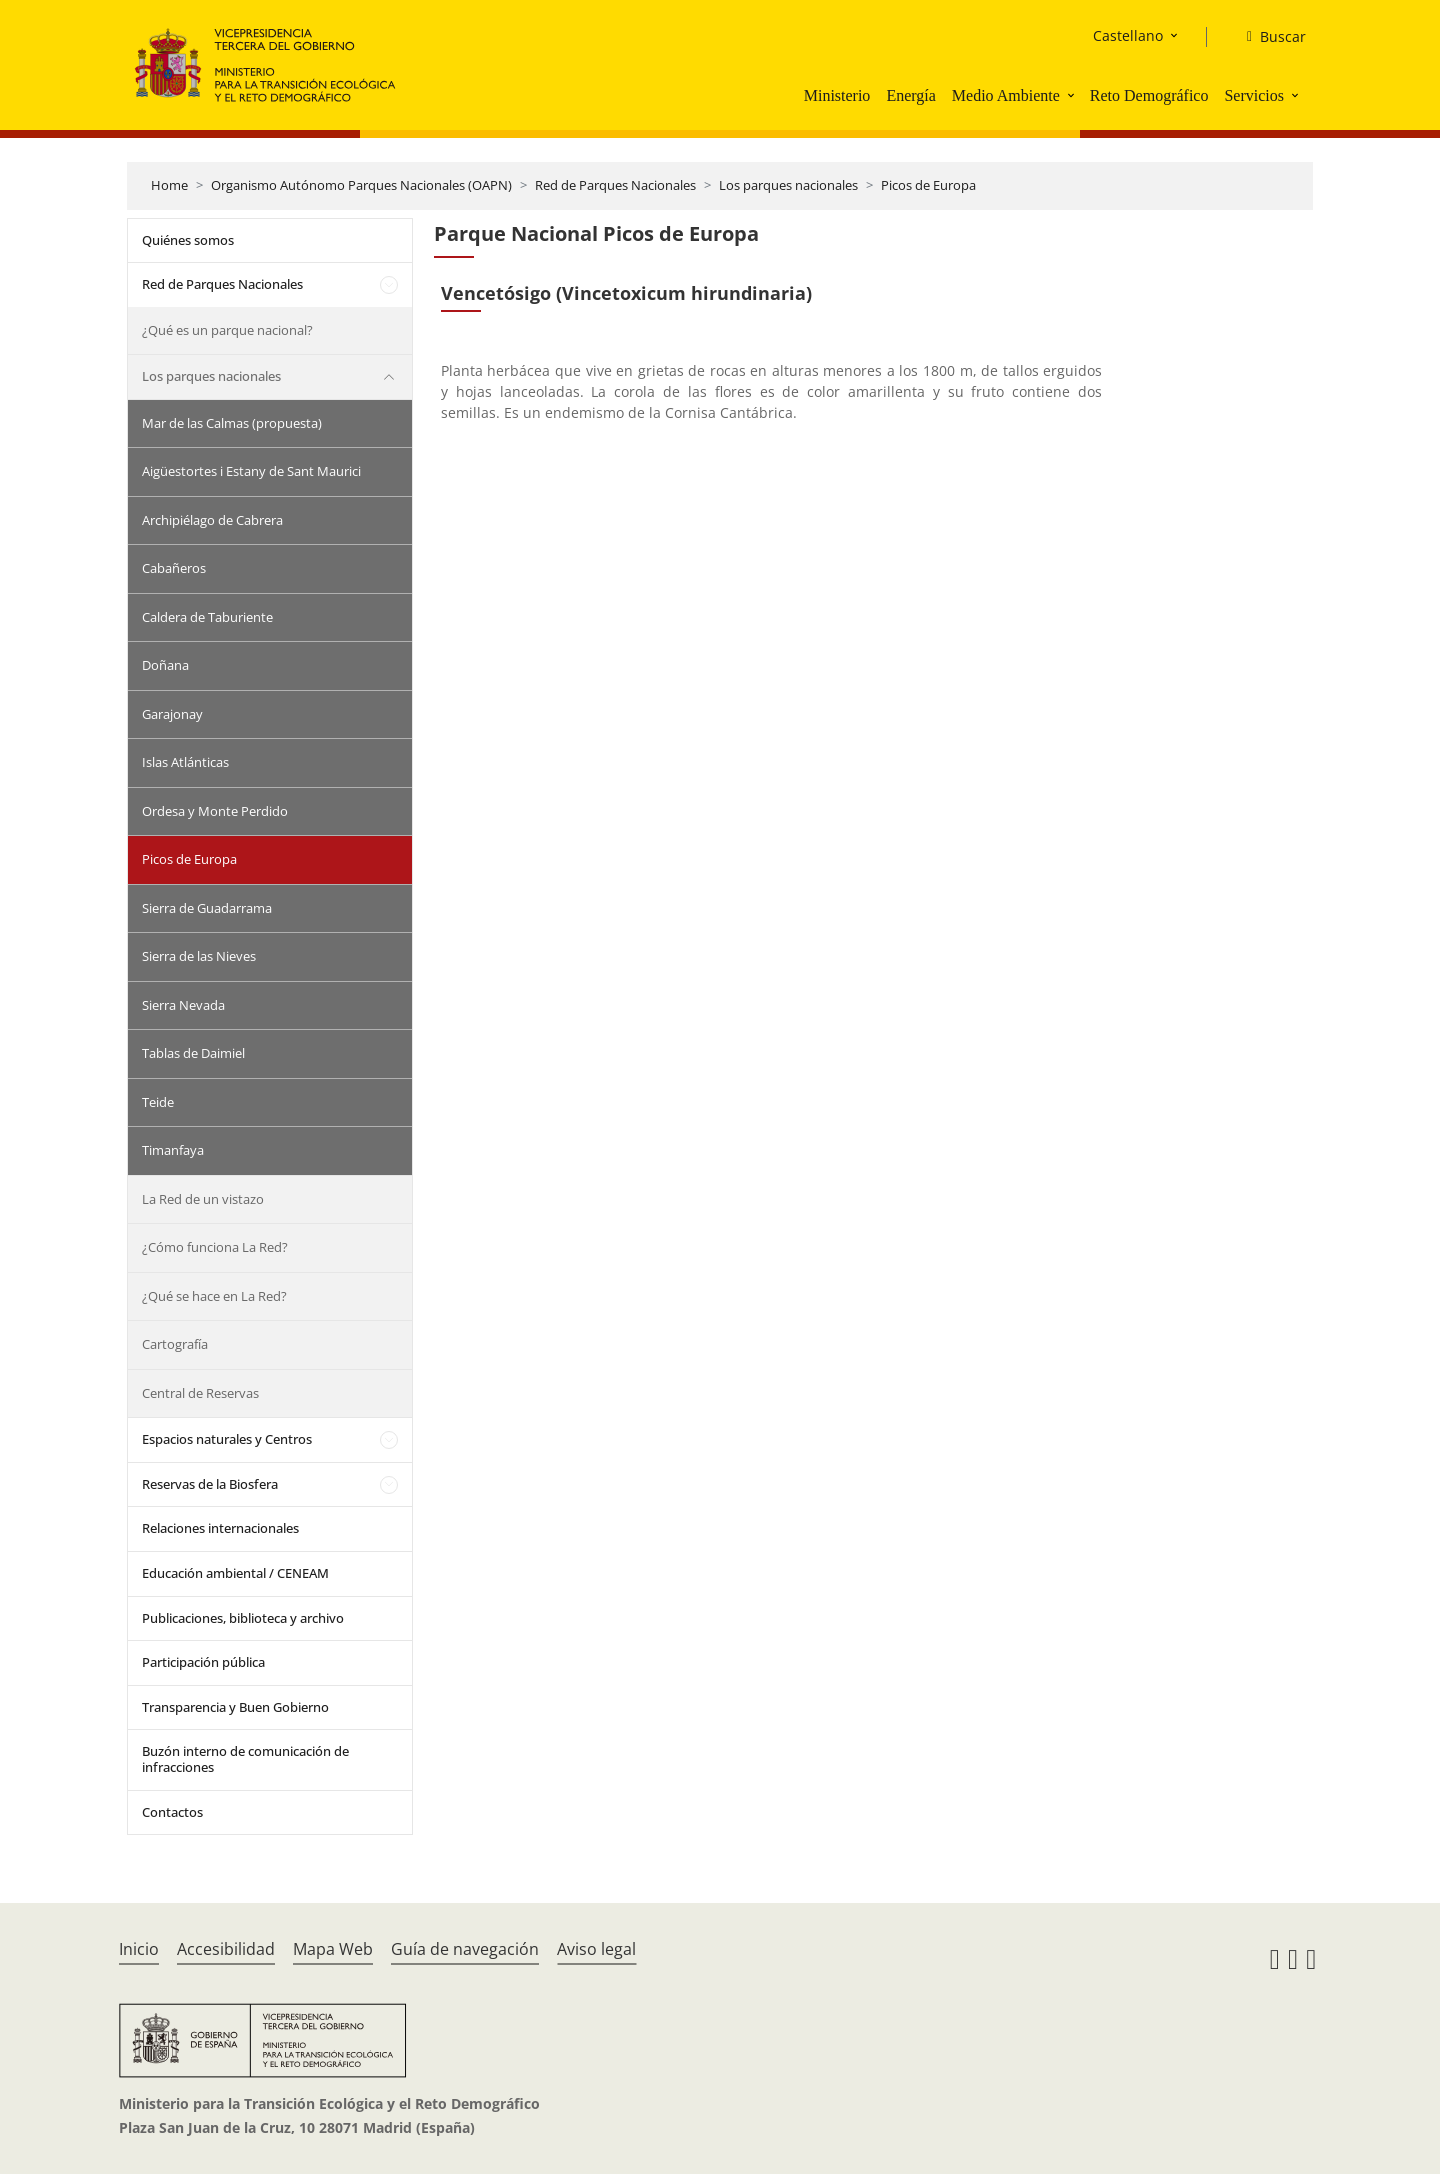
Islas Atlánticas (185, 762)
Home (169, 185)
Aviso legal (596, 1949)
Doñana (165, 665)
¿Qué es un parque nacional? (227, 330)
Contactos (172, 1812)
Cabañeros (174, 568)
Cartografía (175, 1344)
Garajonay (172, 714)
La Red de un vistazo (203, 1199)
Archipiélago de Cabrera (212, 520)
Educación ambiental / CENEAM (235, 1573)
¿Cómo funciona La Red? (215, 1247)
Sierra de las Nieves (199, 956)
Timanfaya (173, 1150)
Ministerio (837, 95)
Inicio (139, 1949)
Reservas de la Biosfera (210, 1484)
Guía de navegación (465, 1949)
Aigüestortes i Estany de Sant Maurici (251, 471)
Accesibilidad (226, 1949)
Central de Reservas (200, 1393)
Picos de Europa (928, 185)
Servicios (1254, 95)
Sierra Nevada (183, 1005)
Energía (910, 95)
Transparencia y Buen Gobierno (235, 1707)
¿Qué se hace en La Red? (214, 1296)
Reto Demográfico (1149, 95)
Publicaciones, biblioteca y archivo (243, 1618)
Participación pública (203, 1662)
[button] (1073, 95)
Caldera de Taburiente (207, 617)
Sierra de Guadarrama (207, 908)
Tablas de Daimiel (193, 1053)
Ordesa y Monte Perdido (215, 811)
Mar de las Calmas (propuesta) (232, 423)
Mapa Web (333, 1949)
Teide (158, 1102)
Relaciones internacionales (220, 1528)
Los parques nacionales (788, 185)
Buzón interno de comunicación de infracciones (245, 1759)
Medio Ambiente (1006, 95)
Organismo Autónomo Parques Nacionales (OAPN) (361, 185)
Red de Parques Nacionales (615, 185)
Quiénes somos (188, 240)
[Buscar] (1268, 37)
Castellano (1128, 35)
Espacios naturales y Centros (227, 1439)
